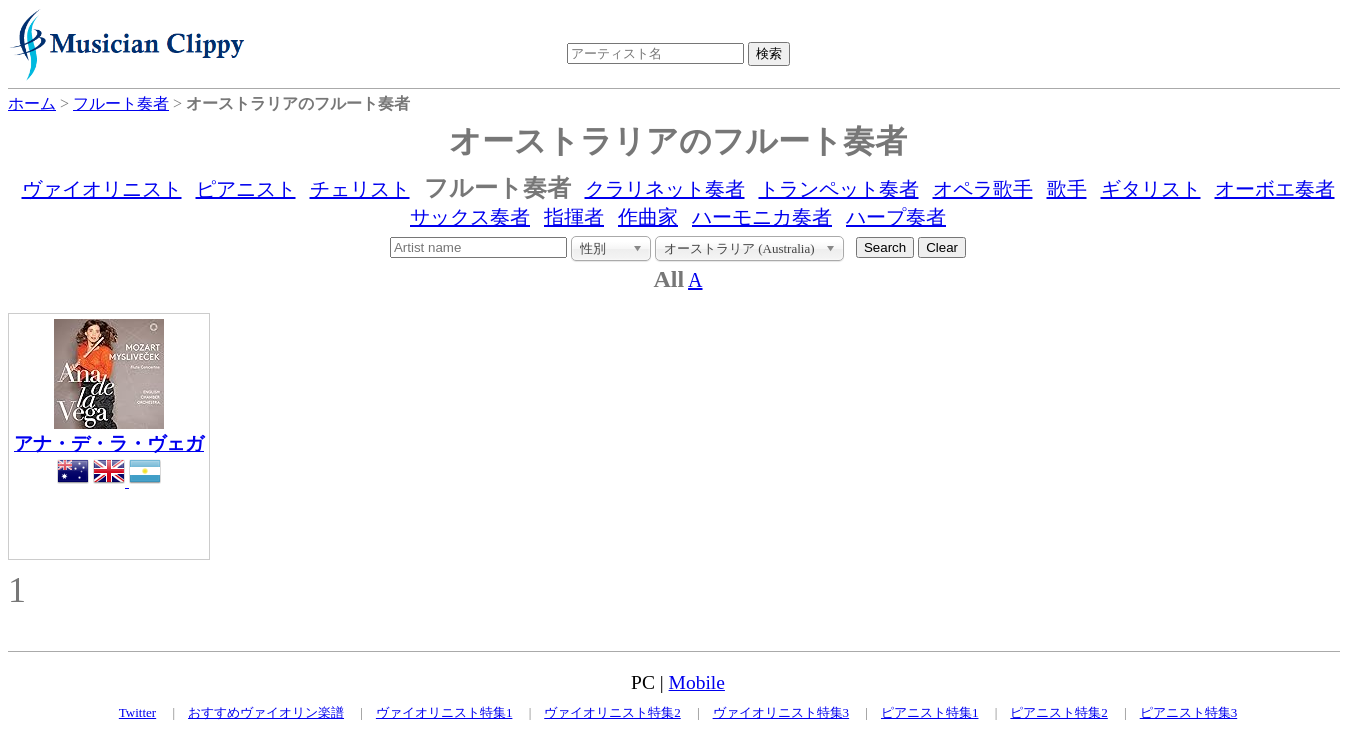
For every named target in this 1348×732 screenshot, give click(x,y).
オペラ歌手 (983, 189)
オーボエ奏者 (1275, 189)
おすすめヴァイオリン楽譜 (266, 712)
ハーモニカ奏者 (762, 217)
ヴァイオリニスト (102, 189)
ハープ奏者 (896, 217)
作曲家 (648, 217)
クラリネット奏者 (665, 189)
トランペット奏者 (839, 189)
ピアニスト (246, 189)
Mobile (697, 682)
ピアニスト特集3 (1189, 712)
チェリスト (360, 189)
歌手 (1067, 189)
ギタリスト (1151, 189)
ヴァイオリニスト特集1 (444, 712)
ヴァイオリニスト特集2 (612, 712)
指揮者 (574, 217)
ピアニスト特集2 (1059, 712)
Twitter (137, 712)
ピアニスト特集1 (930, 712)
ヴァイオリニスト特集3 (781, 712)
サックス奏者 (470, 217)
